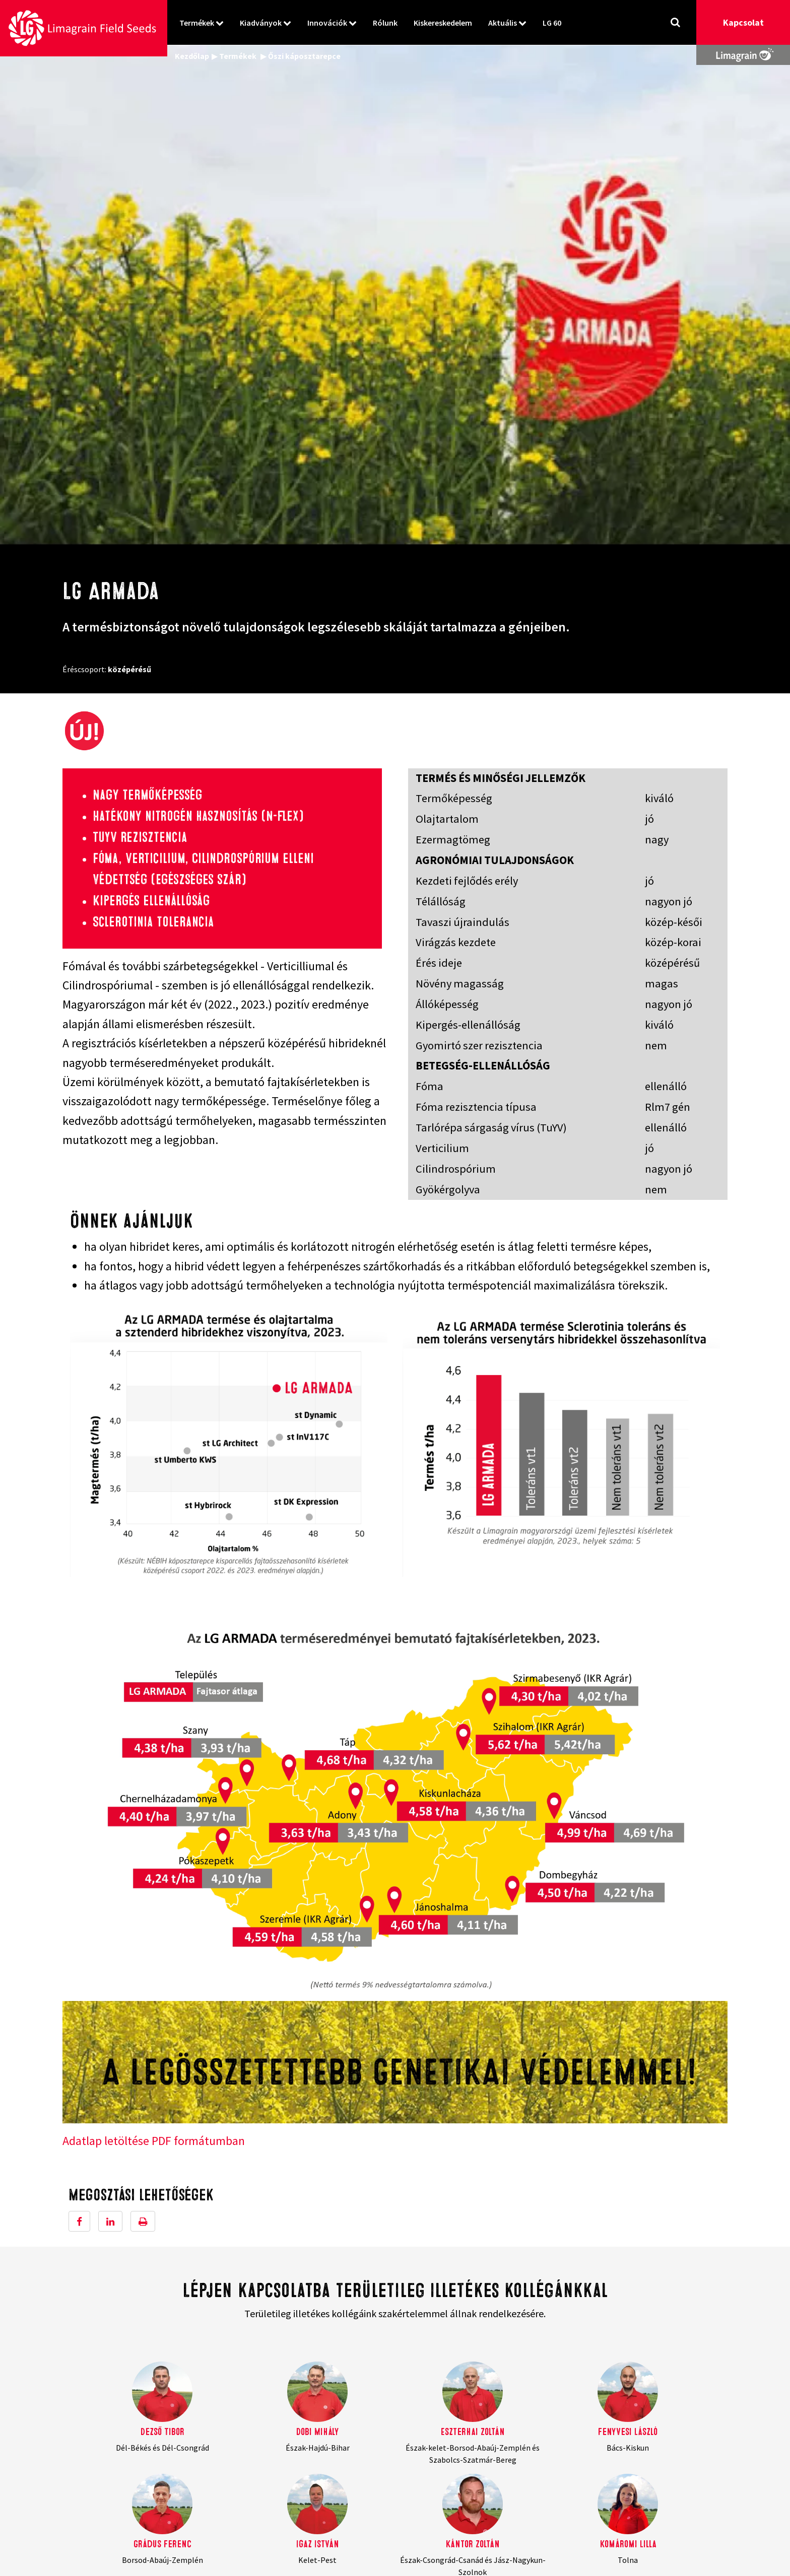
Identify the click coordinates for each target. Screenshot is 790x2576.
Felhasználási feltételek (603, 2441)
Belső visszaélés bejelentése (610, 2477)
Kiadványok (261, 23)
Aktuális (502, 23)
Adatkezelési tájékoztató (605, 2453)
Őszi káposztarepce (304, 56)
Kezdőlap (192, 56)
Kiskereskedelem (443, 23)
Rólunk (385, 23)
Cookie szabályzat (592, 2465)
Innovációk (327, 23)
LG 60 (552, 23)
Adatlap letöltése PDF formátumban (153, 1657)
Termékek (196, 23)
